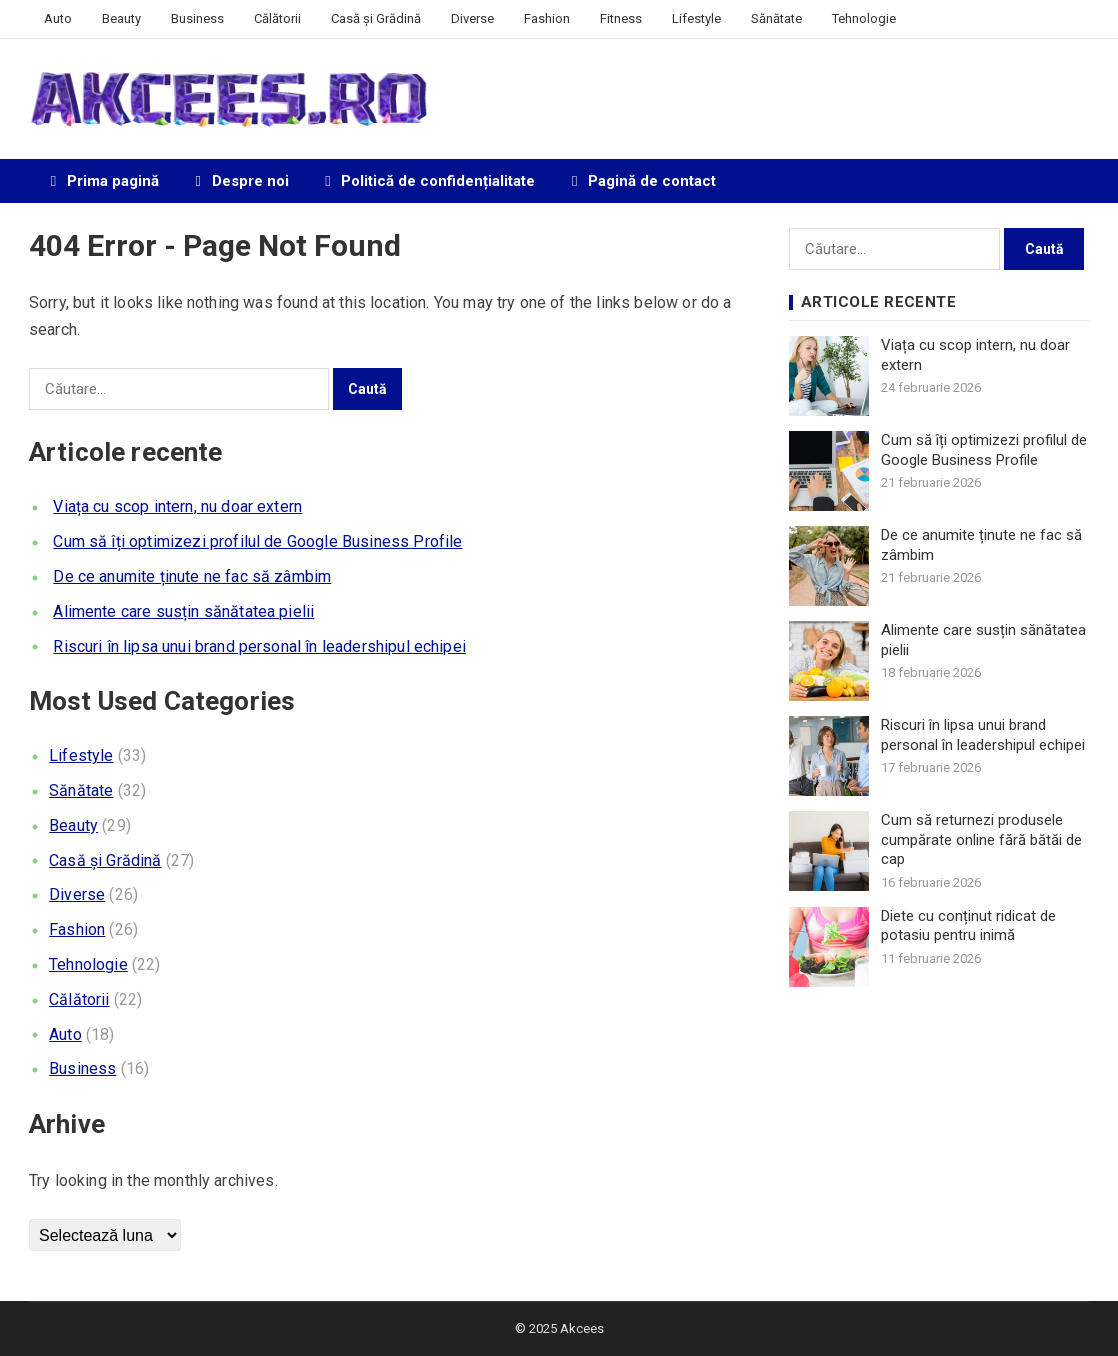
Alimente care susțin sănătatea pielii (183, 611)
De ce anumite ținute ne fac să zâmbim (192, 576)
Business (197, 18)
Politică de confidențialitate (427, 181)
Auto (58, 18)
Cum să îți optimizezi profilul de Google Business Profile (257, 541)
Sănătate (776, 18)
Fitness (621, 18)
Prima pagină (101, 181)
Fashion (547, 18)
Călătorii (277, 18)
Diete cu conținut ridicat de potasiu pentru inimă (968, 926)
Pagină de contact (640, 181)
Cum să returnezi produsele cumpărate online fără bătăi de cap (981, 839)
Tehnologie (864, 18)
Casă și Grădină (376, 18)
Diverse (472, 18)
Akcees (582, 1328)
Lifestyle (696, 18)
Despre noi (239, 181)
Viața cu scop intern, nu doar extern (177, 506)
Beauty (121, 18)
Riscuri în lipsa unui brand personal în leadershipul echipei (259, 646)
